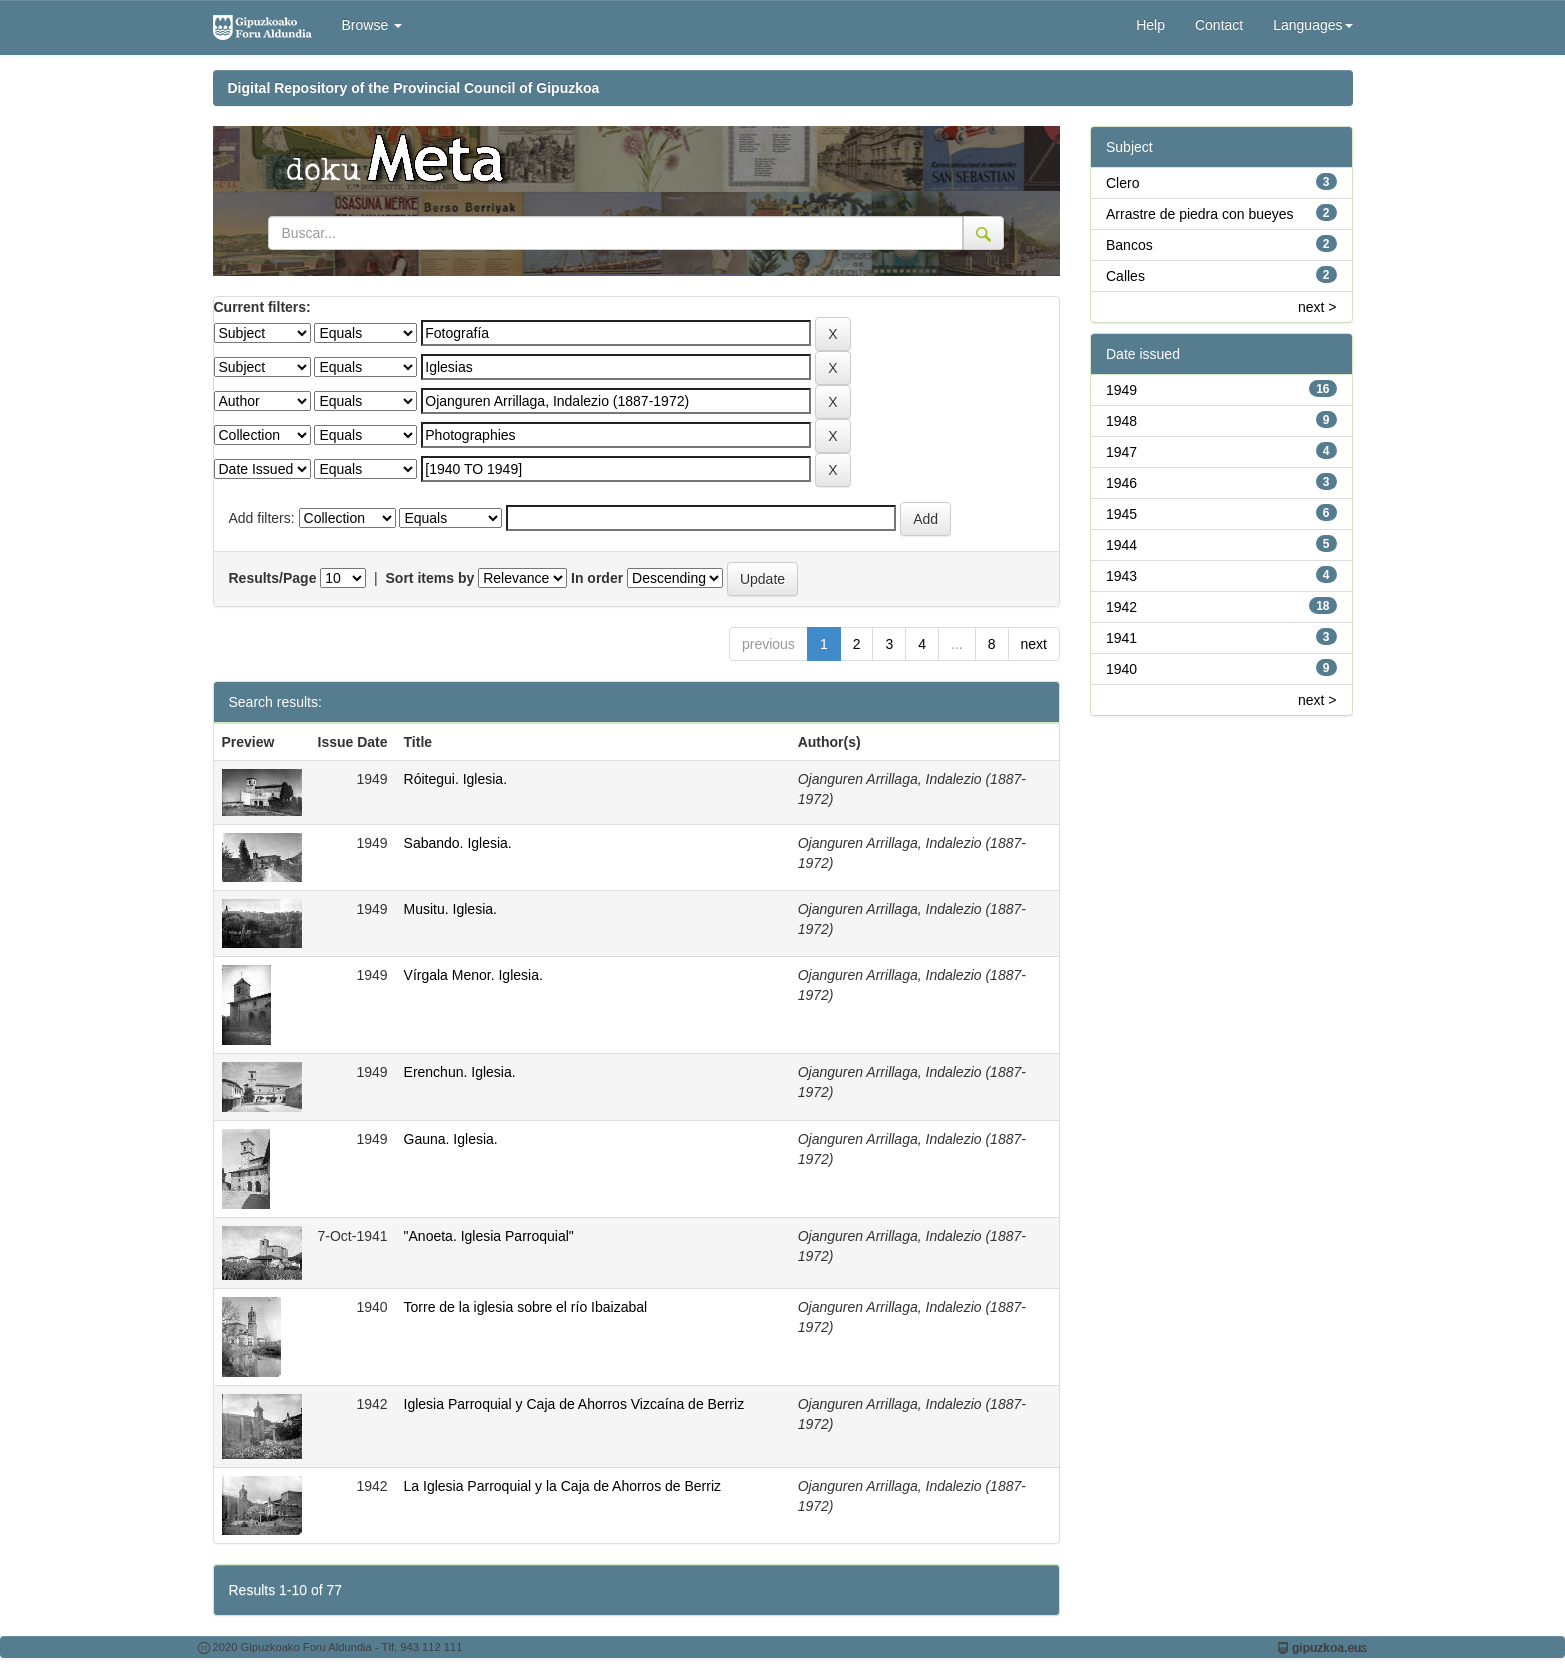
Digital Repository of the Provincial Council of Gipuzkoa (414, 88)
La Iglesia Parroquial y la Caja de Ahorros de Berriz (563, 1486)
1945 (1121, 514)
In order (597, 578)
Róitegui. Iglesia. (456, 779)
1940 (1121, 669)
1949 (1121, 390)
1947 (1121, 452)
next (1034, 644)
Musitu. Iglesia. (450, 909)
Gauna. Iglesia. (451, 1139)
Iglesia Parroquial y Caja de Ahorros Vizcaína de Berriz (574, 1404)
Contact (1219, 25)
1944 (1121, 545)
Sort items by (430, 578)
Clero (1122, 183)
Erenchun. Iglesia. (460, 1072)
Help (1150, 25)
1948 (1121, 421)
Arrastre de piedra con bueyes (1200, 214)
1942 (1121, 607)
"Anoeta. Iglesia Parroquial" (489, 1236)
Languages (1312, 25)
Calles (1125, 276)
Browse (372, 25)
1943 (1121, 576)
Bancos (1129, 245)
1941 (1121, 638)
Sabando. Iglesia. (458, 843)
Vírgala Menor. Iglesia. (473, 975)
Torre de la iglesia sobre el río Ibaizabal (526, 1307)
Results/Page (273, 578)
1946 (1121, 483)
